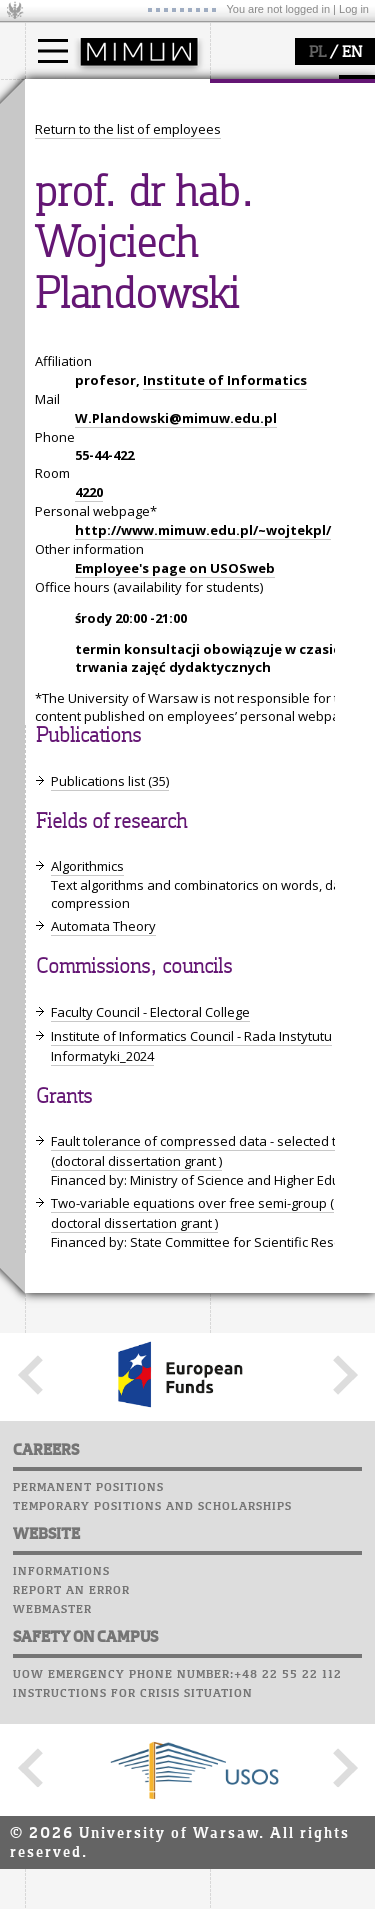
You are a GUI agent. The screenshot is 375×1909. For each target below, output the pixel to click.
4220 (89, 1232)
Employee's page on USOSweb (175, 1308)
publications (87, 544)
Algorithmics (87, 1606)
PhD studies (86, 174)
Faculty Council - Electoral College (150, 1752)
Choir (47, 759)
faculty (68, 283)
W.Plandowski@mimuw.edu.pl (176, 1158)
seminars (78, 526)
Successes (62, 778)
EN (352, 53)
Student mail (75, 702)
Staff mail (65, 721)
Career (52, 740)
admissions (85, 210)
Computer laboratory (106, 683)
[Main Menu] (53, 51)
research (76, 468)
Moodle (54, 664)
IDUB (64, 598)
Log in (354, 9)
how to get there (99, 323)
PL (317, 53)
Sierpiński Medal (100, 580)
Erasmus (76, 192)
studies (69, 98)
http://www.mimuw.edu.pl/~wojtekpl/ (203, 1270)
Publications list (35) (110, 1521)
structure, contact (102, 341)
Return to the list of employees (128, 869)
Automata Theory (103, 1666)
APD (148, 645)
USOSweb (58, 645)
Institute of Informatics (225, 1120)
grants (69, 562)
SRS (112, 645)
